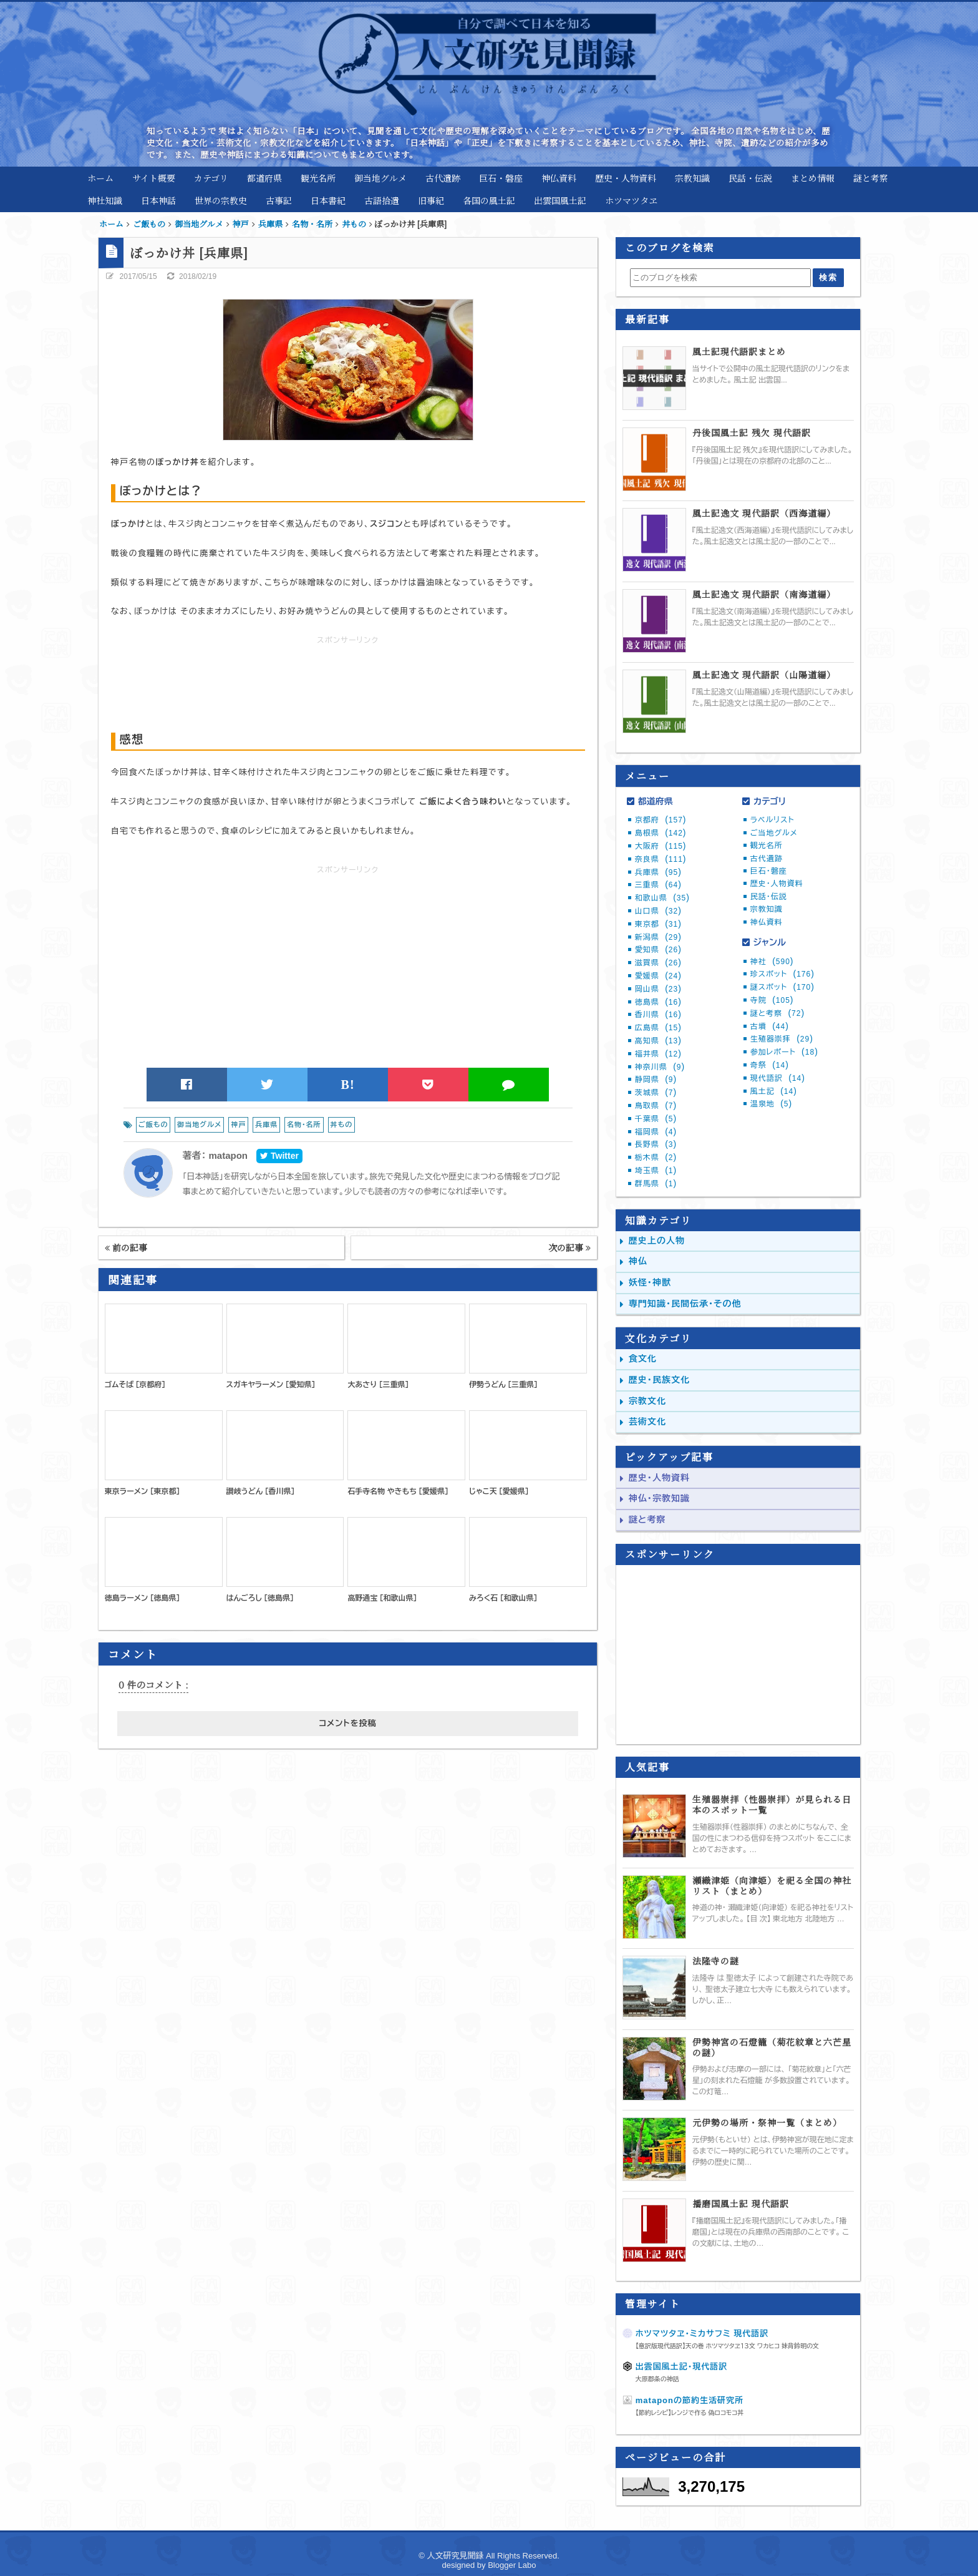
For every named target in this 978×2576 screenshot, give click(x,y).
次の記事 (569, 1247)
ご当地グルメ (774, 833)
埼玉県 (656, 1170)
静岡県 (656, 1079)
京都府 (661, 820)
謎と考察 (870, 178)
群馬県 (656, 1183)
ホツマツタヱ (631, 200)
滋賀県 (658, 963)
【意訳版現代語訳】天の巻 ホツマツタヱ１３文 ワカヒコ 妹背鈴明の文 (727, 2346)
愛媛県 (658, 976)
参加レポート (784, 1052)
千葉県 (656, 1119)
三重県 (658, 885)
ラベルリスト (772, 820)
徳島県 (658, 1002)
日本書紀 (328, 200)
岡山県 (658, 989)
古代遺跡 (442, 178)
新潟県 (658, 937)
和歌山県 (662, 898)
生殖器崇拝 (781, 1039)
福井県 (658, 1054)
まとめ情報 (813, 178)
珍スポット (782, 974)
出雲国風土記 (560, 200)
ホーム (100, 178)
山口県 (658, 911)
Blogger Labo (512, 2565)
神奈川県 (660, 1067)
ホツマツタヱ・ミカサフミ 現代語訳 (702, 2333)
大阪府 (661, 846)
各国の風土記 (489, 200)
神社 (772, 961)
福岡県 (656, 1132)
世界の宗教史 (221, 200)
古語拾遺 (381, 200)
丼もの (342, 1124)
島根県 (661, 833)
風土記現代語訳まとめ (739, 351)
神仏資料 (558, 178)
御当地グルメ (380, 178)
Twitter (279, 1156)
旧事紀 (431, 200)
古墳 (769, 1026)
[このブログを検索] (720, 277)
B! (348, 1084)
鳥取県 (656, 1105)
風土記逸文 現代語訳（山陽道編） (764, 675)
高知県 (658, 1041)
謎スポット (782, 987)
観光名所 (318, 178)
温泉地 (771, 1104)
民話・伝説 (750, 178)
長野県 (656, 1144)
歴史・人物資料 (625, 178)
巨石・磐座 (501, 178)
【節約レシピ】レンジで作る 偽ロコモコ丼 (689, 2412)
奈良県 (661, 859)
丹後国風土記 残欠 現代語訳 (751, 432)
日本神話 (158, 200)
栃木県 (656, 1157)
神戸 (238, 1124)
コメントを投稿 (347, 1723)
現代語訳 (777, 1078)
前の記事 (126, 1247)
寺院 (772, 1000)
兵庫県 (266, 1124)
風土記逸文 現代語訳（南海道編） (764, 594)
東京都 (658, 924)
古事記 (279, 200)
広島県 (658, 1027)
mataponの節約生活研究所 (689, 2400)
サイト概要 (153, 178)
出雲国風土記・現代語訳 (682, 2366)
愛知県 (658, 949)
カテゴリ (211, 178)
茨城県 (656, 1092)
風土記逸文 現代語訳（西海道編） (764, 513)
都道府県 (264, 178)
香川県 (658, 1014)
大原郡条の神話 (657, 2379)
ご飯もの (153, 1124)
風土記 (773, 1091)
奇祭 (769, 1065)
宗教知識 (692, 178)
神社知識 (104, 200)
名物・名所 (304, 1124)
